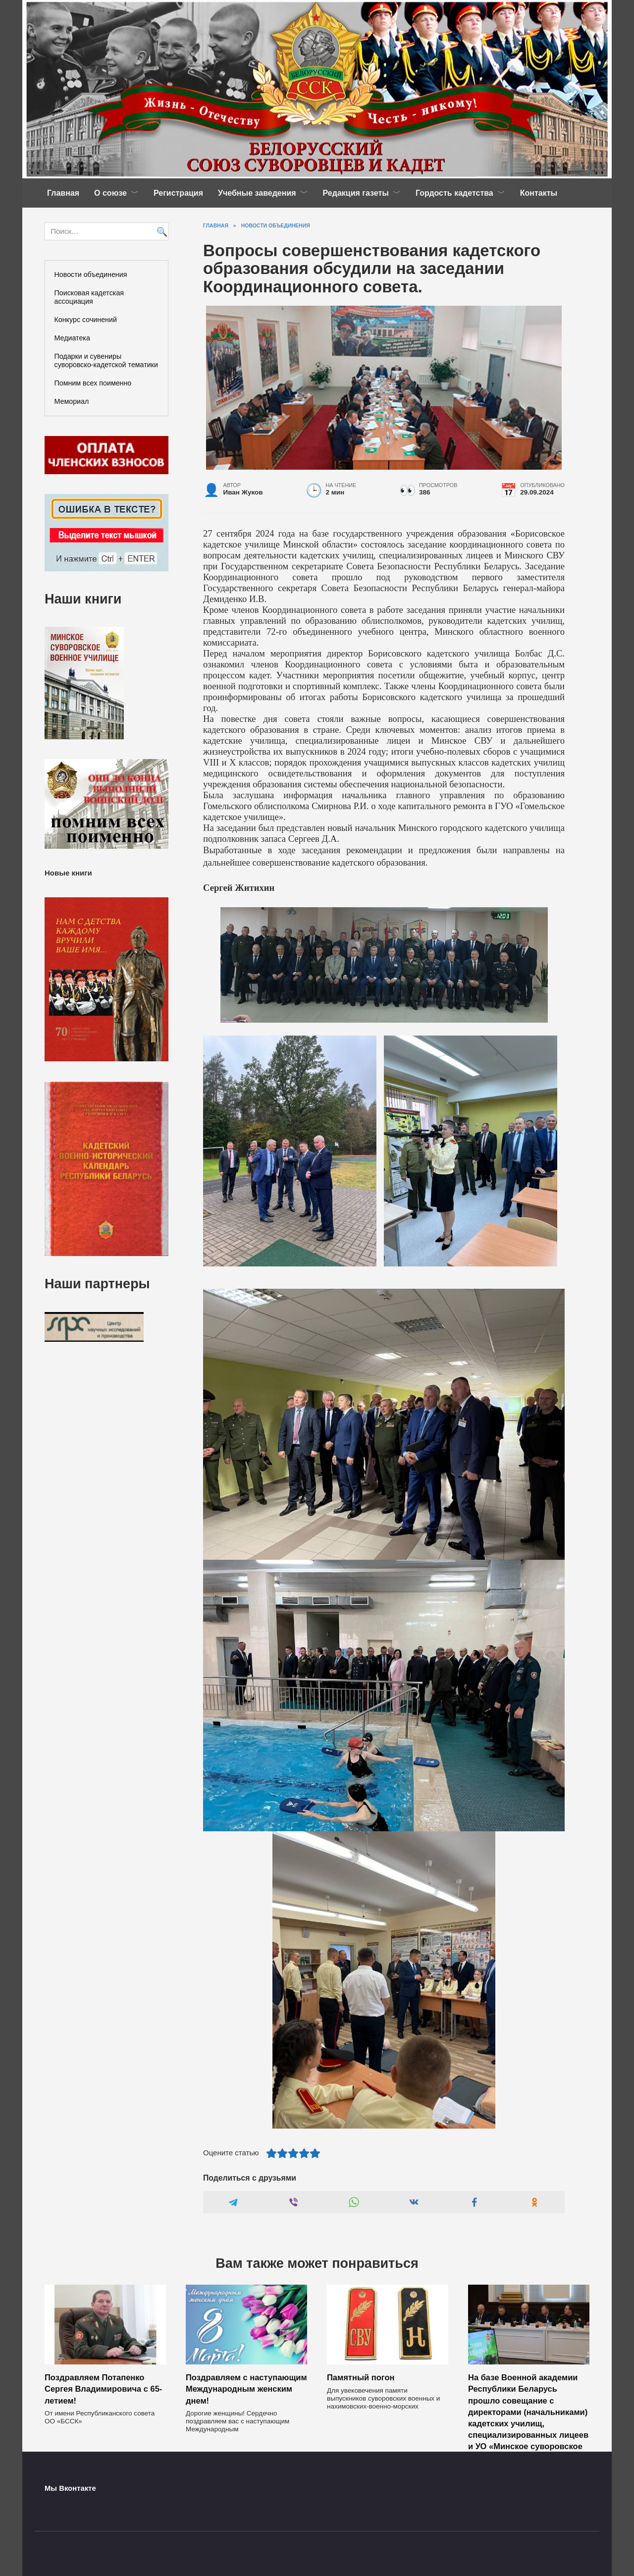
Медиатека (72, 338)
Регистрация (178, 193)
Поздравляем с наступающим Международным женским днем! (246, 2389)
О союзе (110, 193)
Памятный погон (360, 2377)
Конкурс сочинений (85, 320)
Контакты (538, 193)
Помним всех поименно (93, 383)
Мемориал (71, 401)
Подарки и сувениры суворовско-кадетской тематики (106, 360)
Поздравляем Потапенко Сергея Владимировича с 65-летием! (103, 2389)
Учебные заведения (257, 193)
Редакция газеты (356, 193)
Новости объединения (90, 274)
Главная (63, 193)
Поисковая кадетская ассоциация (89, 297)
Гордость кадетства (454, 193)
